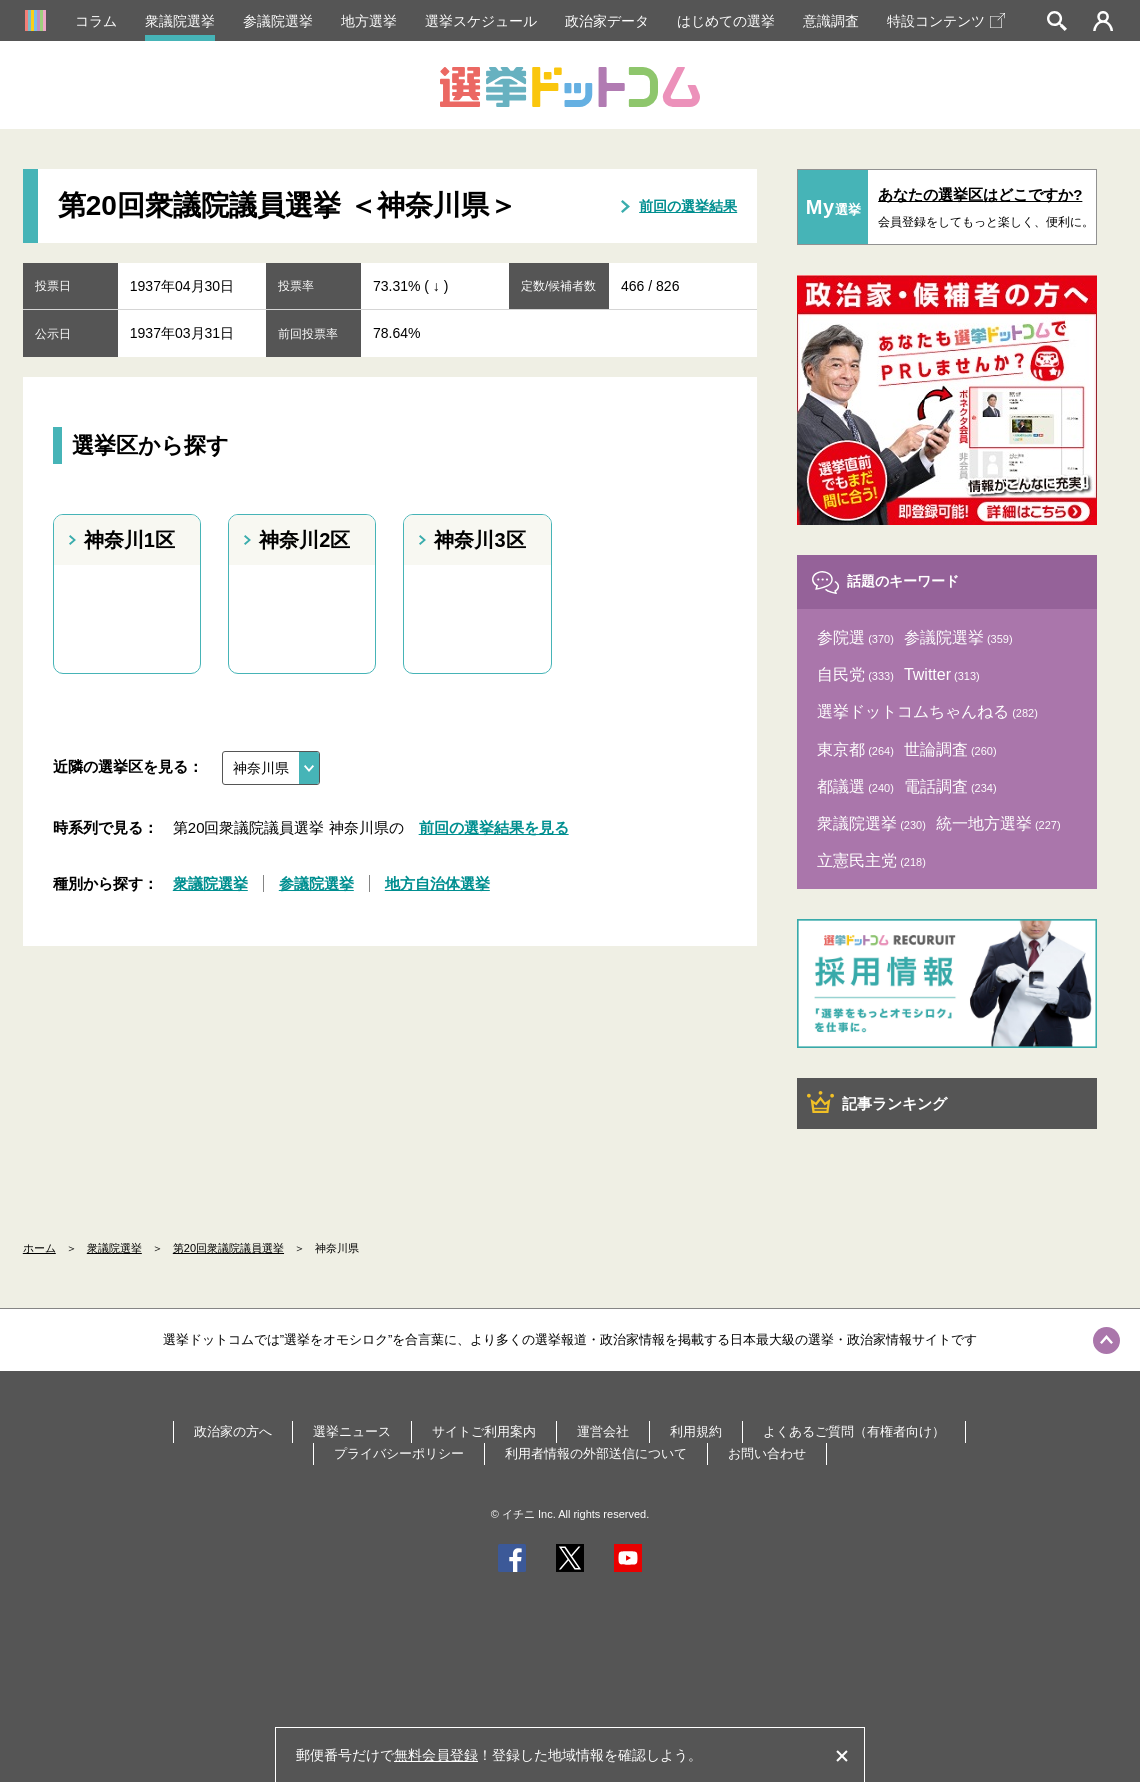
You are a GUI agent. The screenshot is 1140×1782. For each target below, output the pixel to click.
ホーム (39, 1248)
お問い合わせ (767, 1453)
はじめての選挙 (726, 21)
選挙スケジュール (481, 21)
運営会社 (603, 1431)
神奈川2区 (304, 540)
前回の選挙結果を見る (494, 827)
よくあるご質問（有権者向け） (854, 1431)
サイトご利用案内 (484, 1431)
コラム (96, 21)
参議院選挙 (278, 21)
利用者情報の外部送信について (596, 1453)
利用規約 (696, 1431)
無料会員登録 (436, 1755)
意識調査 (831, 21)
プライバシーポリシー (399, 1453)
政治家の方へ (233, 1431)
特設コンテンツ (946, 21)
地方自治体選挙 (437, 883)
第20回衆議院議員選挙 (228, 1248)
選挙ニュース (352, 1431)
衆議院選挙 (180, 21)
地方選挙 (369, 21)
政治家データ (607, 21)
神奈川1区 (129, 540)
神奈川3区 (479, 540)
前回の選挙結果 (688, 206)
